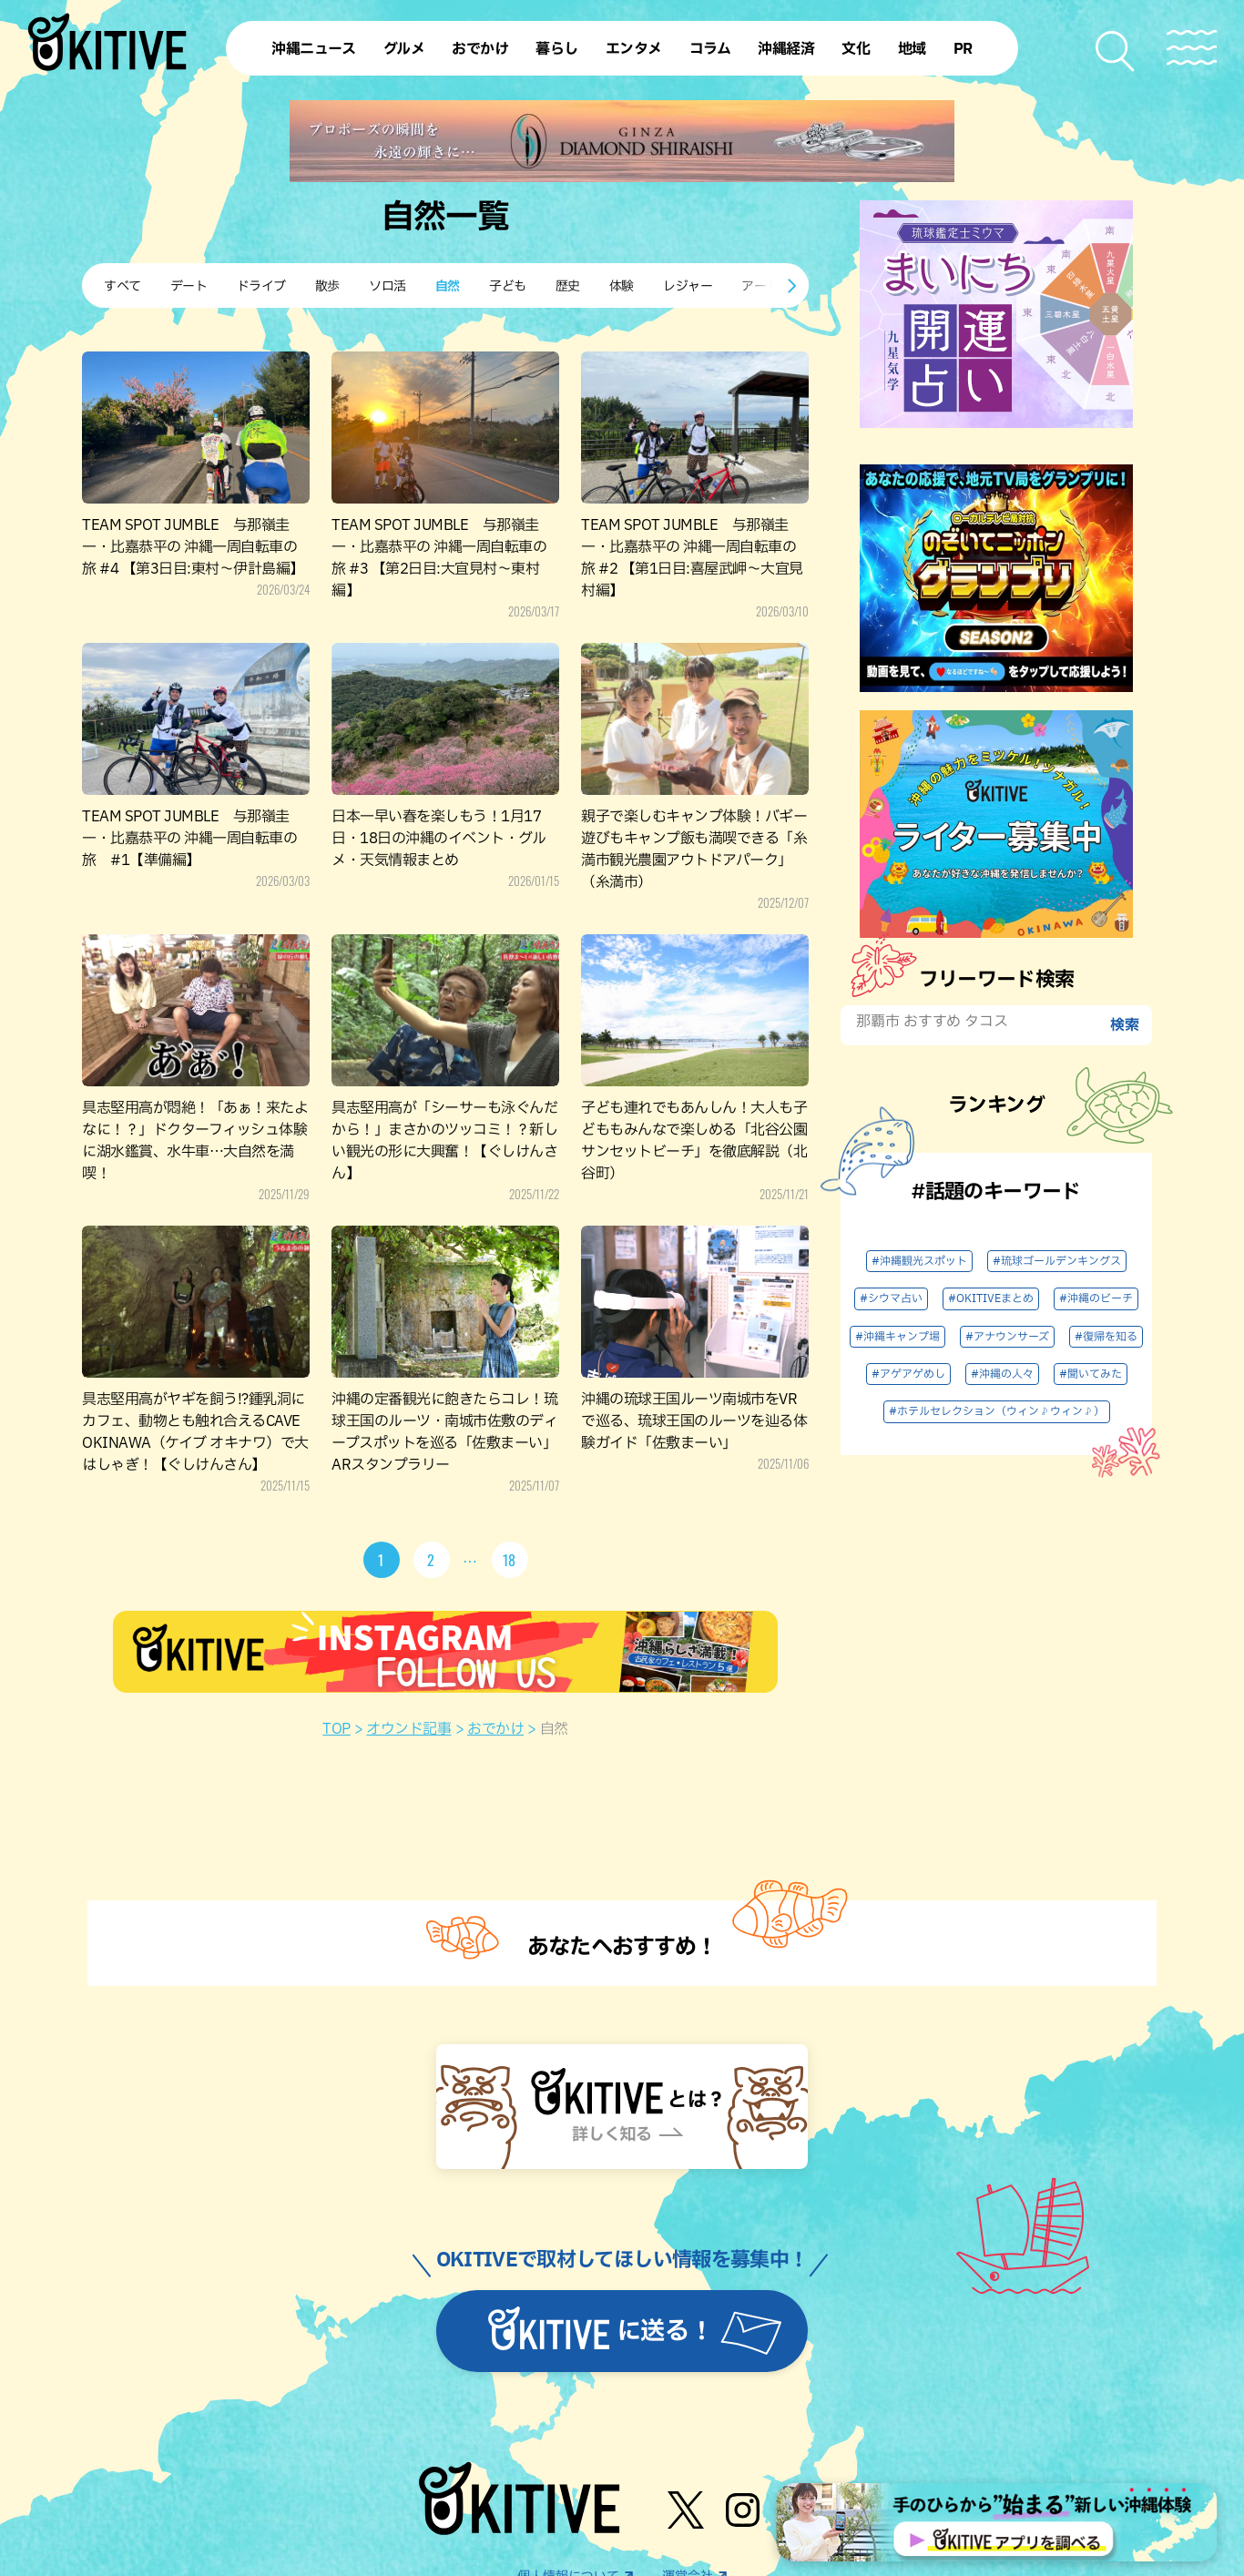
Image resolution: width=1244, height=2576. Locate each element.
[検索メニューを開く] (1116, 51)
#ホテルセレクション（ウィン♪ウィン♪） (997, 1411)
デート (189, 286)
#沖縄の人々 (1002, 1374)
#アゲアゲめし (908, 1374)
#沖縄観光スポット (919, 1261)
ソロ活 (387, 286)
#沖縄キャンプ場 (897, 1337)
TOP (336, 1729)
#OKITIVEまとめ (991, 1298)
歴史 (568, 286)
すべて (122, 286)
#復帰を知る (1106, 1337)
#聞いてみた (1090, 1374)
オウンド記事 (408, 1729)
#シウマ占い (891, 1298)
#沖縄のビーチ (1096, 1298)
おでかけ (495, 1729)
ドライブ (261, 286)
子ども (507, 286)
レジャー (687, 286)
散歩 (327, 286)
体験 (621, 286)
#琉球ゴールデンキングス (1057, 1261)
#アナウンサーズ (1007, 1337)
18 (510, 1560)
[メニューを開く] (1192, 48)
